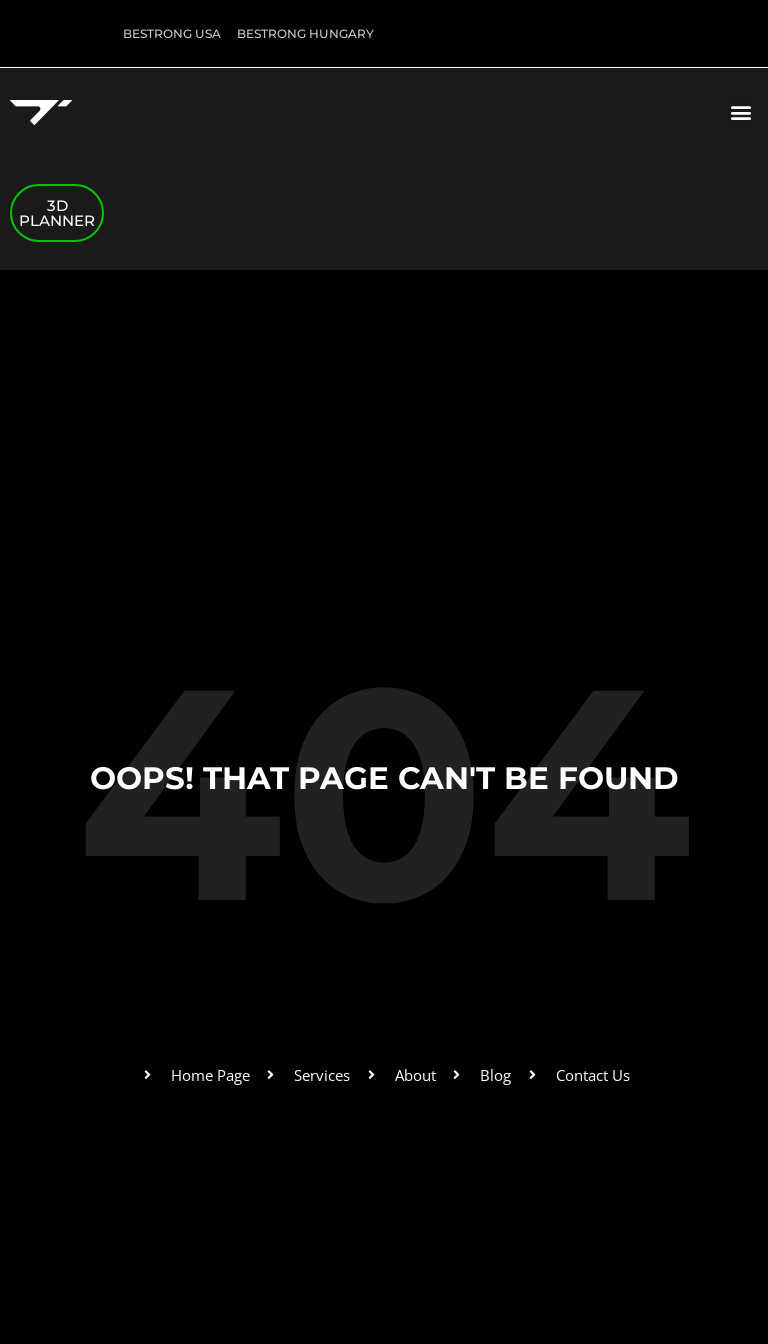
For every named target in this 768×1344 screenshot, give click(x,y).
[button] (741, 112)
